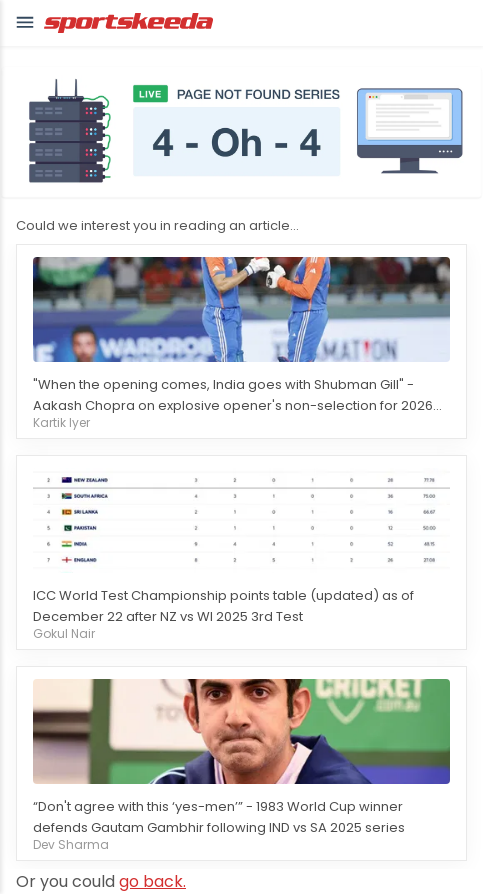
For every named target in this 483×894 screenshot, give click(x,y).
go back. (152, 881)
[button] (25, 23)
